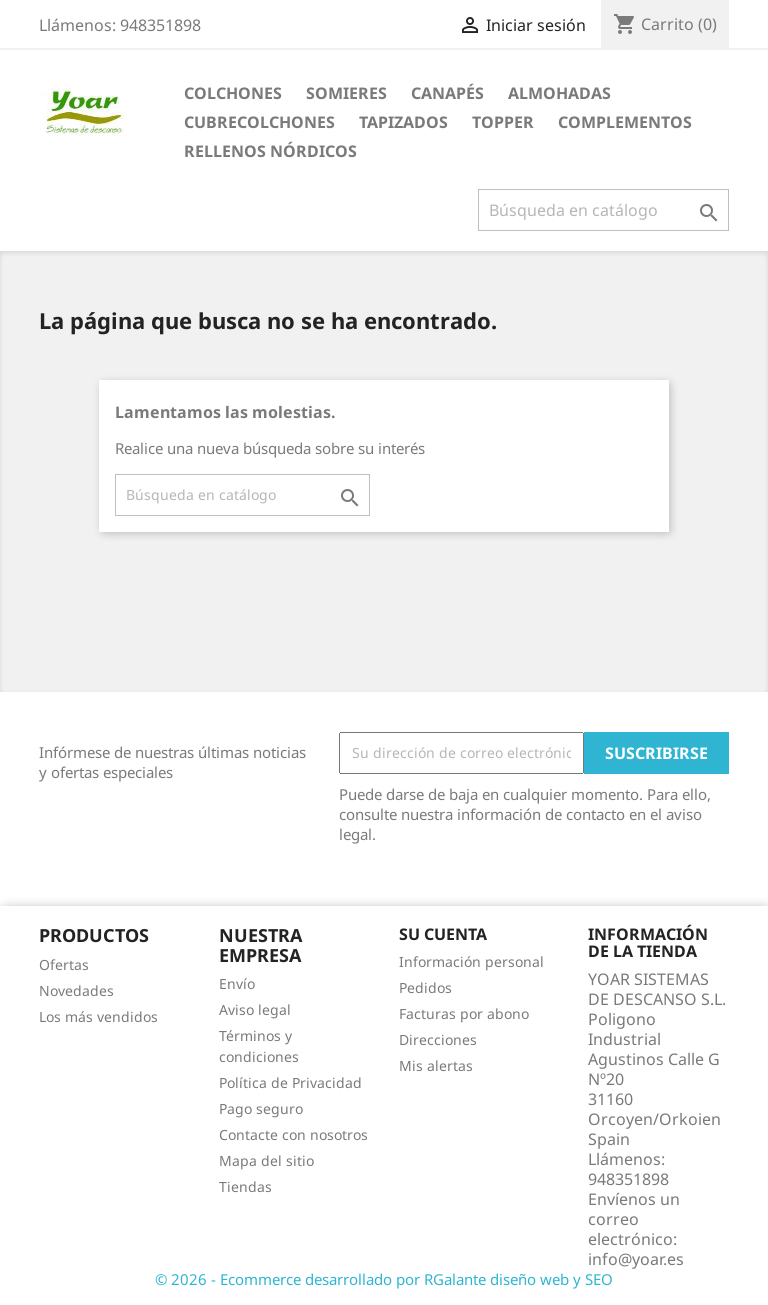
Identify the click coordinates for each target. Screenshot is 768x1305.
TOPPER (503, 122)
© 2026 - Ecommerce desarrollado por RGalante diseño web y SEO (384, 1279)
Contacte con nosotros (293, 1134)
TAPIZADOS (403, 122)
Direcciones (438, 1039)
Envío (237, 983)
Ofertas (64, 964)
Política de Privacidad (290, 1082)
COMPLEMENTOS (625, 122)
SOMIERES (346, 93)
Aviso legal (255, 1009)
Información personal (471, 961)
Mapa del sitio (266, 1160)
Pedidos (425, 987)
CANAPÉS (447, 93)
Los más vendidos (98, 1016)
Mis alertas (436, 1065)
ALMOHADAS (559, 93)
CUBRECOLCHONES (259, 122)
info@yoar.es (636, 1259)
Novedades (76, 990)
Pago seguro (261, 1108)
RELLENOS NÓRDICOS (270, 151)
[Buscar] (603, 210)
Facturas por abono (464, 1013)
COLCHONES (233, 93)
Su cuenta (443, 934)
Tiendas (245, 1186)
